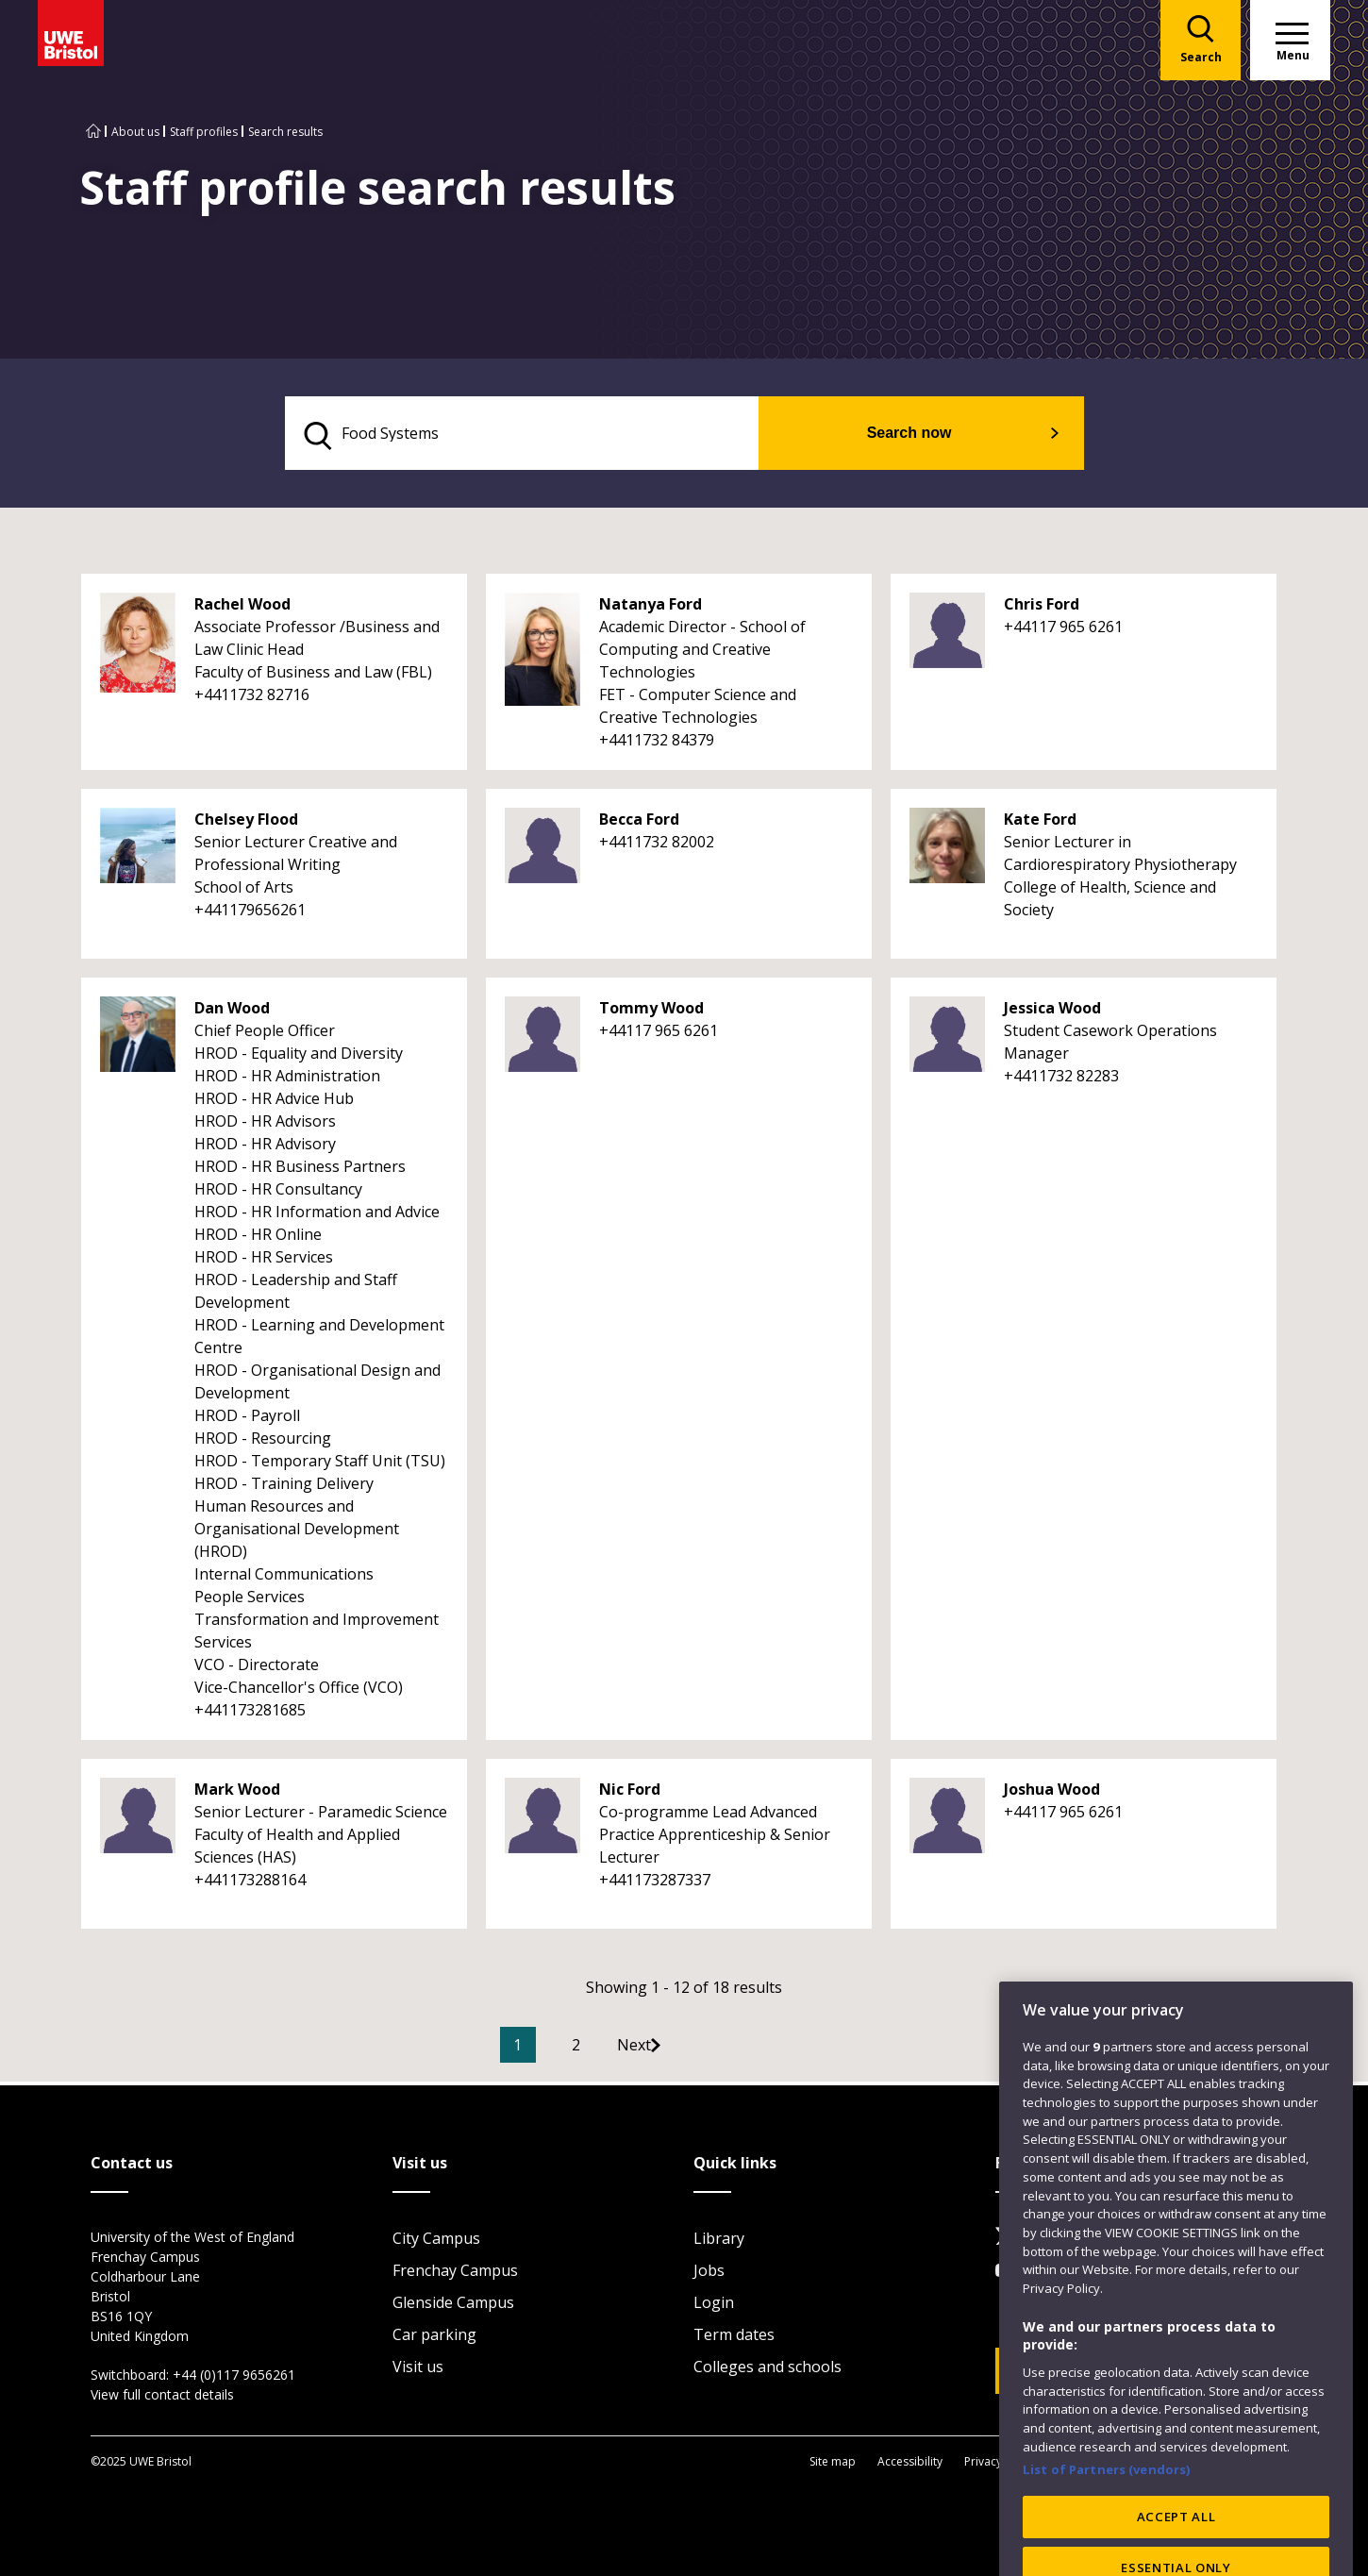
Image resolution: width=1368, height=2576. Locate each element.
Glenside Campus (453, 2305)
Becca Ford (639, 824)
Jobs (709, 2273)
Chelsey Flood (246, 824)
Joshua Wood (1052, 1794)
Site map (832, 2464)
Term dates (734, 2337)
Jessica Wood (1052, 1013)
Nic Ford (629, 1794)
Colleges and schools (767, 2369)
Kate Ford (1040, 824)
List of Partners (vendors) (1107, 2528)
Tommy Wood (651, 1013)
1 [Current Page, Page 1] (546, 2050)
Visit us (417, 2369)
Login (713, 2305)
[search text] (564, 436)
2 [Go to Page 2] (604, 2050)
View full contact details (162, 2397)
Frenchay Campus (455, 2273)
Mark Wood (237, 1794)
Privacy (983, 2464)
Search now (948, 435)
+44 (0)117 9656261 (234, 2377)
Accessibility (910, 2464)
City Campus (436, 2241)
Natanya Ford (650, 609)
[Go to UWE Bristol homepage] (93, 132)
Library (718, 2241)
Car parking (434, 2337)
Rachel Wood (242, 609)
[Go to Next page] (681, 2050)
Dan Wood (232, 1013)
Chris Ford (1041, 609)
